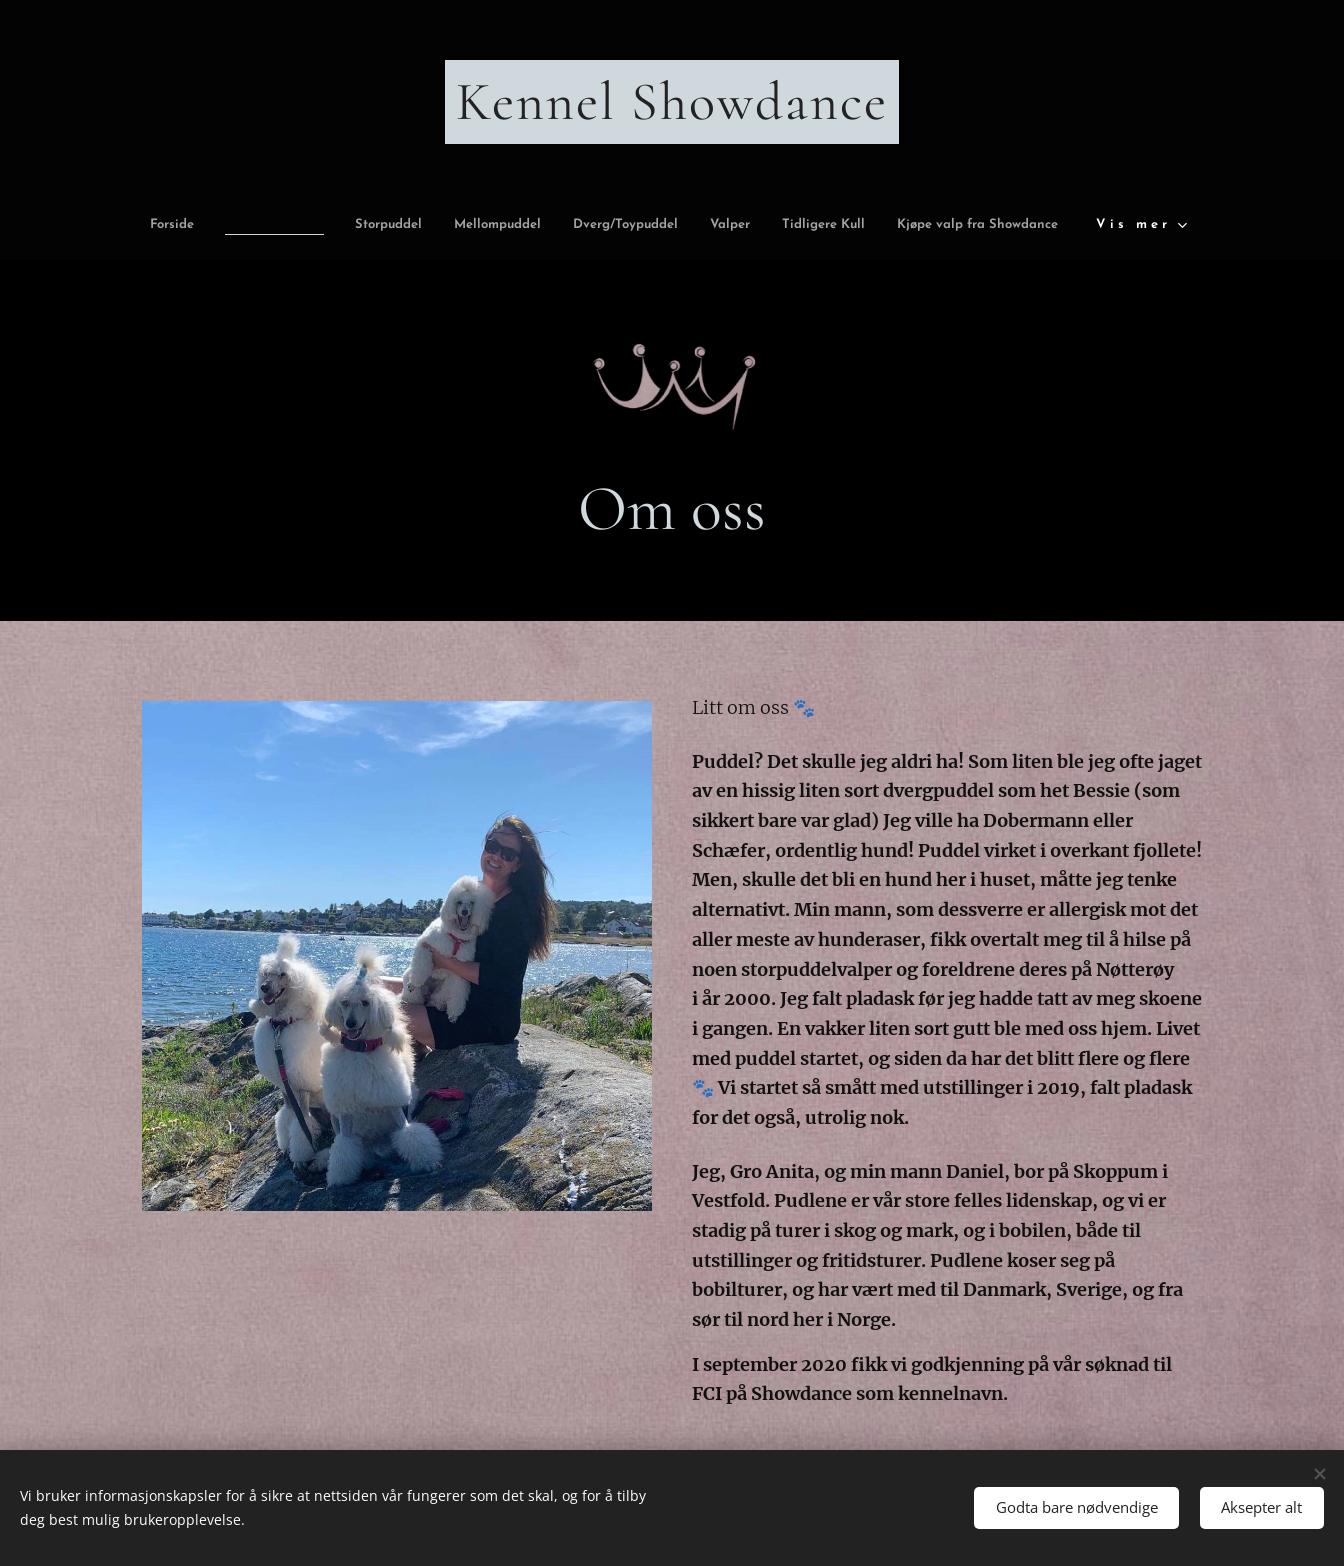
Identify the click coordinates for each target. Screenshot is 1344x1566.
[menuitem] (224, 225)
